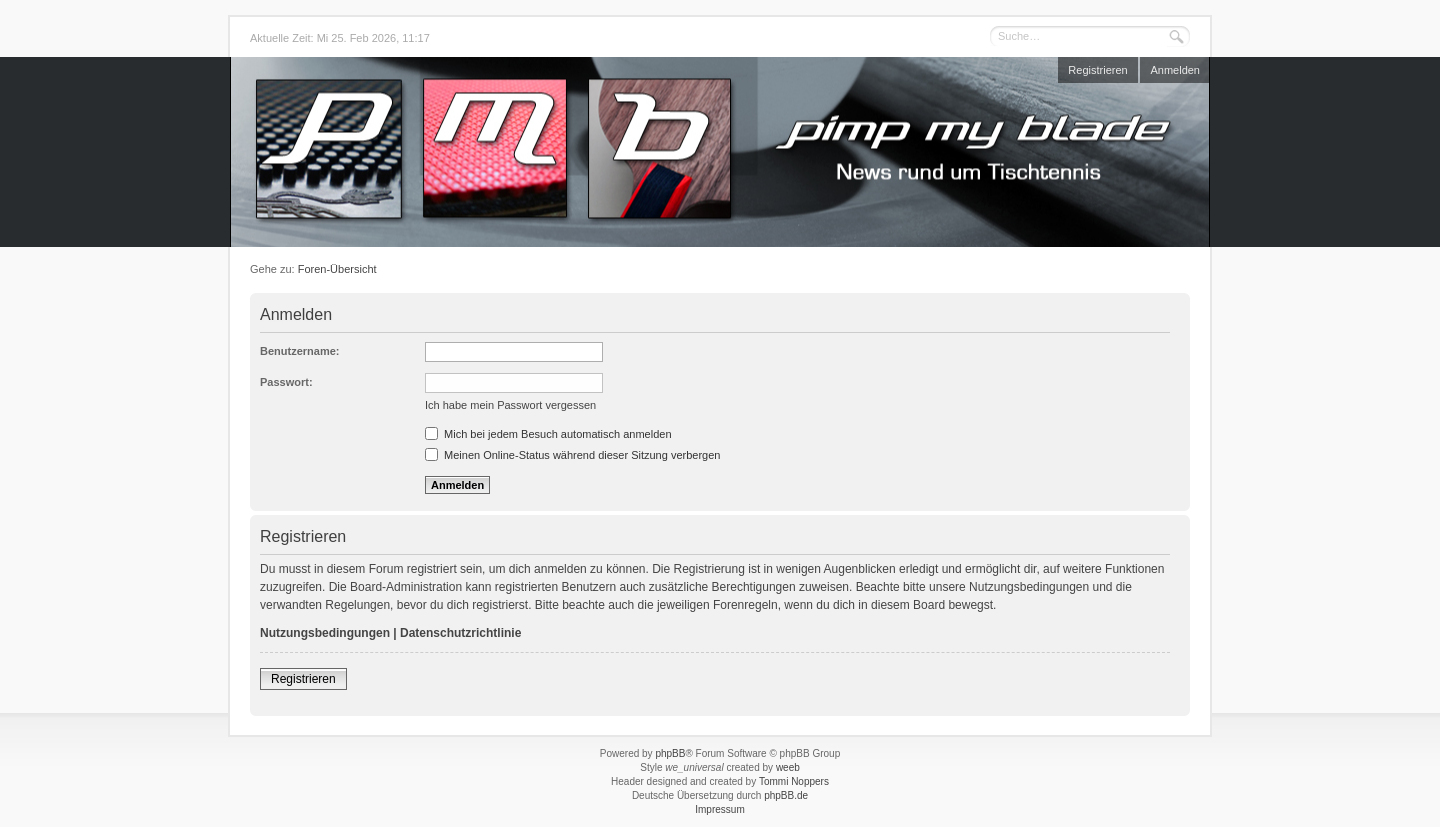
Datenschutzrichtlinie (460, 633)
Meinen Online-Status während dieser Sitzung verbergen (572, 455)
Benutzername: (299, 351)
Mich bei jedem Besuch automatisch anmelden (548, 434)
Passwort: (286, 382)
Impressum (719, 809)
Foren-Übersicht (337, 269)
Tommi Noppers (794, 781)
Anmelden (1175, 70)
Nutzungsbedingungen (325, 633)
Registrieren (1097, 70)
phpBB (670, 753)
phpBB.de (786, 795)
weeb (788, 767)
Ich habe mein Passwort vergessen (510, 405)
